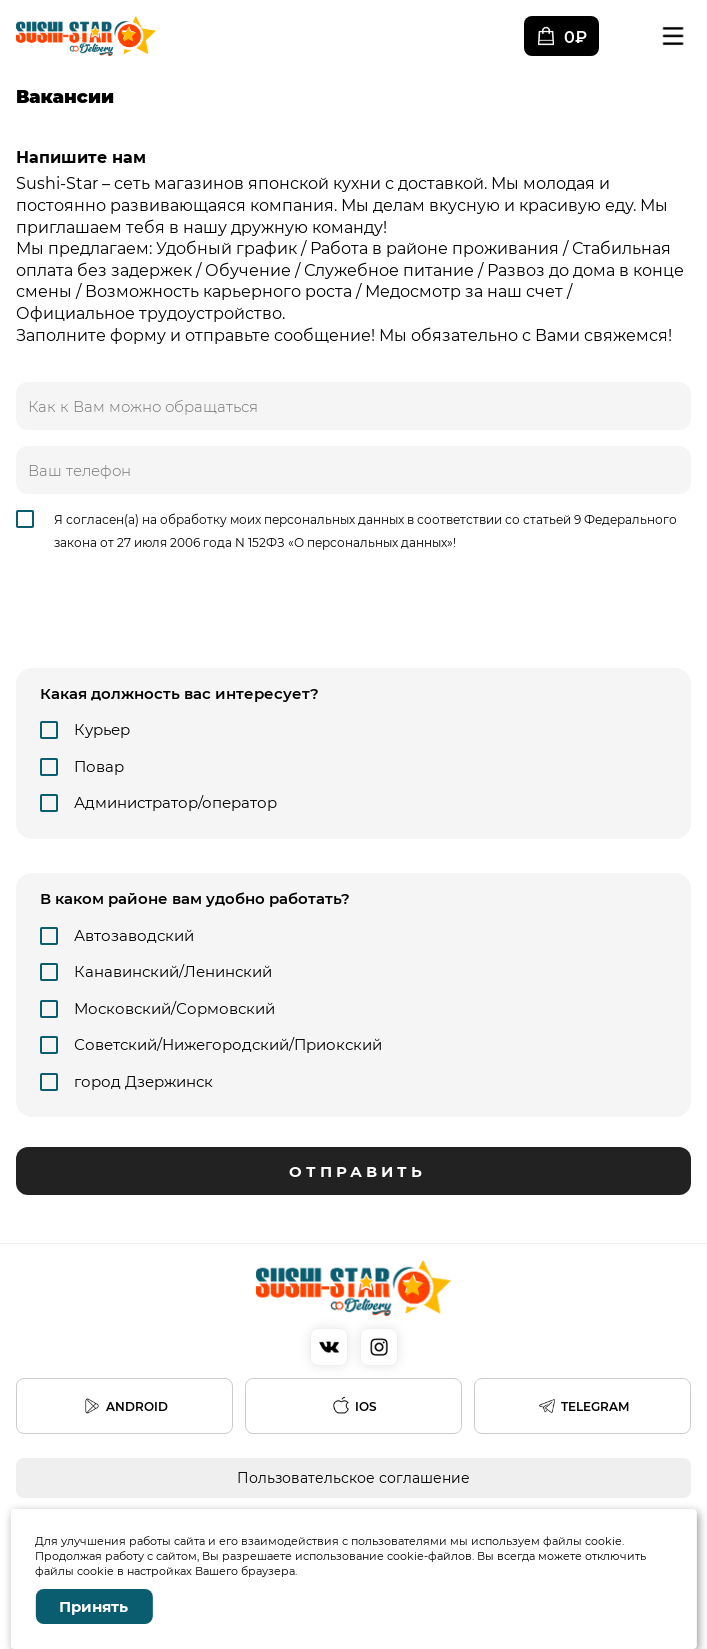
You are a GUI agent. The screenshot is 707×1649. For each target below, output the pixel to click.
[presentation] (168, 617)
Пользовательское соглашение (353, 1478)
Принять (93, 1606)
